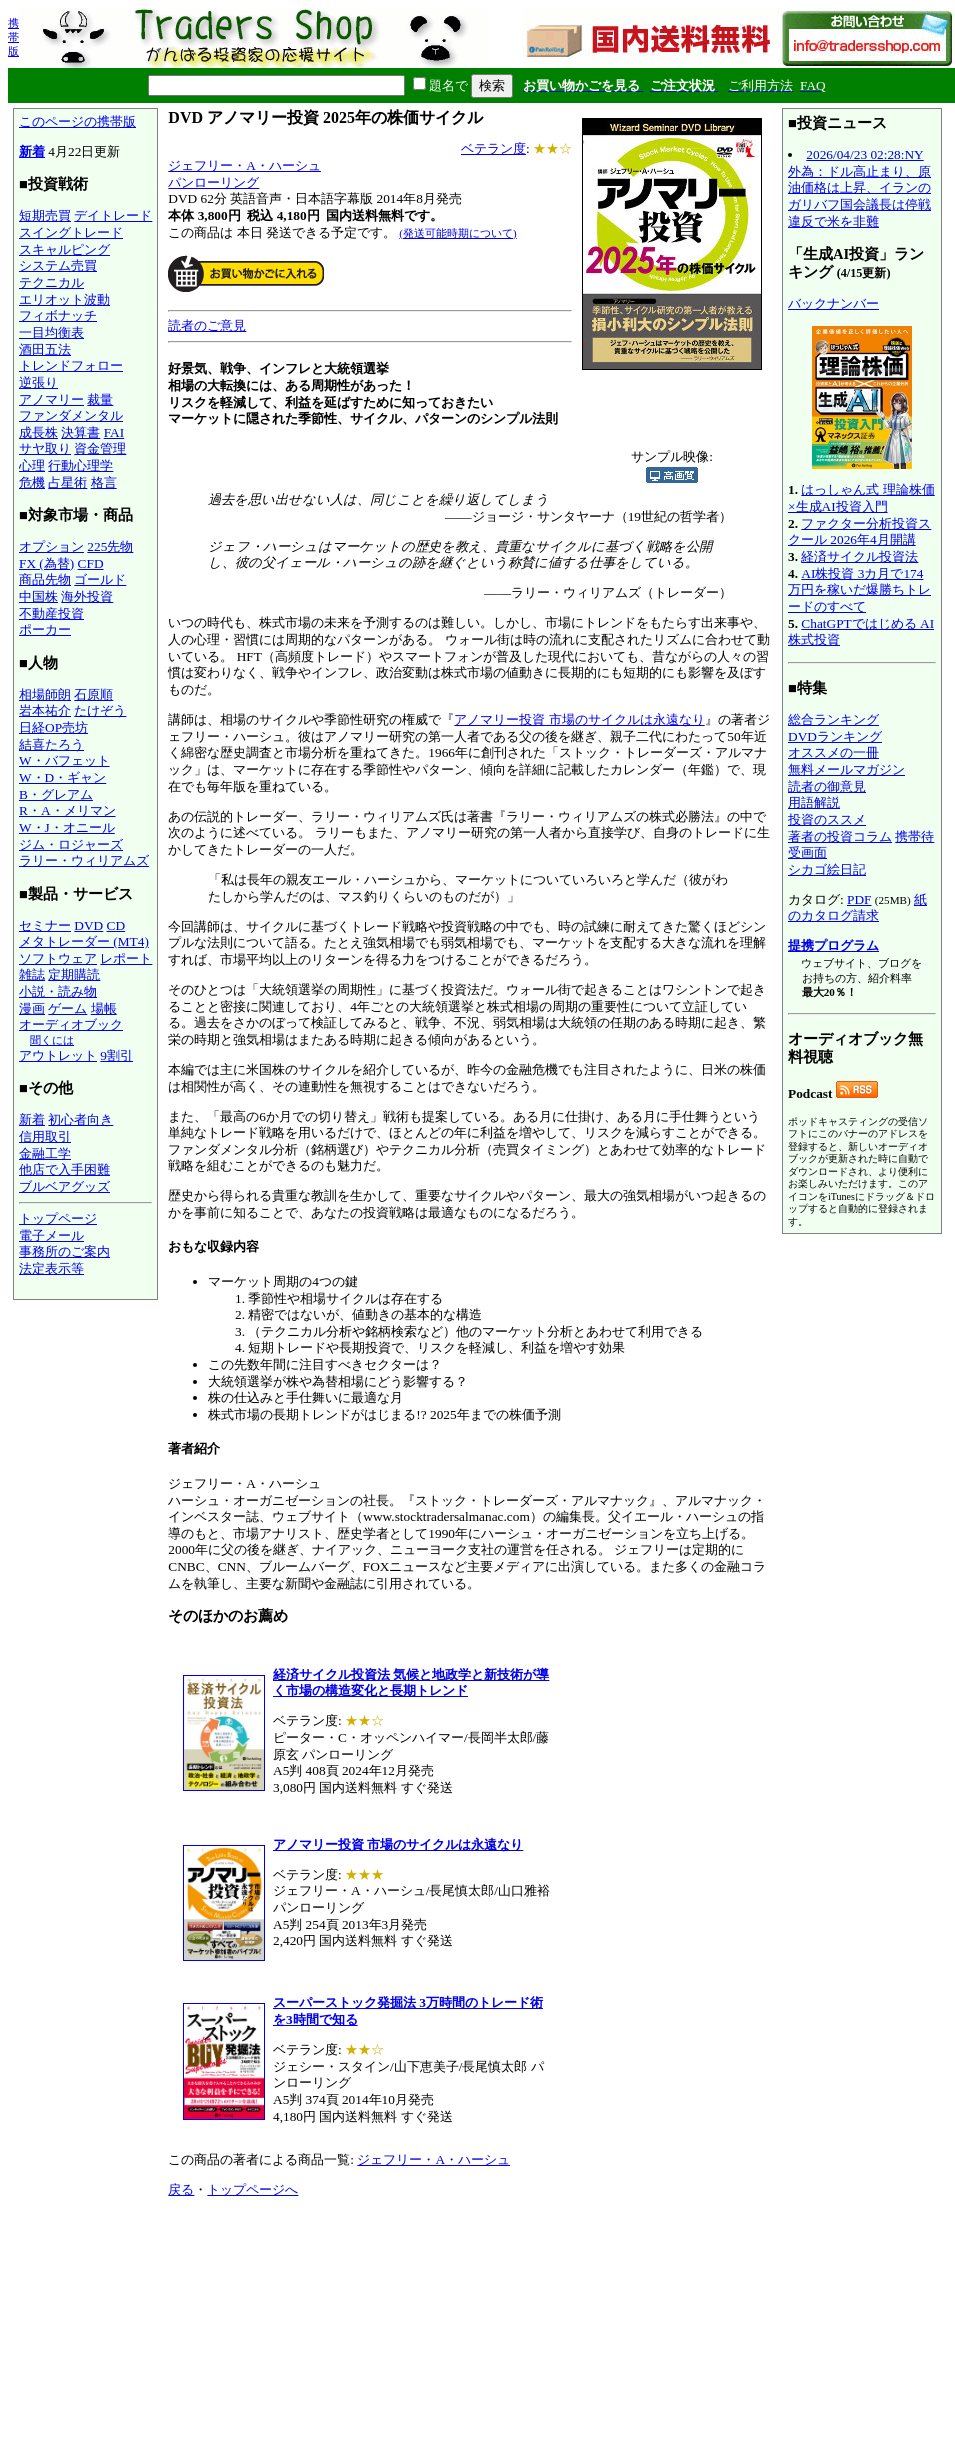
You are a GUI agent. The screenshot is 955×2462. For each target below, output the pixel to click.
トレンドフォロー (71, 365)
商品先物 (45, 579)
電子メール (51, 1235)
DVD (88, 925)
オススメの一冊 (833, 752)
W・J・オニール (67, 827)
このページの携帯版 (77, 121)
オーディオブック (71, 1024)
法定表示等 (51, 1268)
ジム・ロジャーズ (71, 844)
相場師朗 (45, 694)
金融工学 (45, 1153)
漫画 (32, 1008)
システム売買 (58, 265)
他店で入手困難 (64, 1169)
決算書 (80, 432)
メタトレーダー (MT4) (84, 941)
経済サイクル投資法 (859, 556)
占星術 (67, 482)
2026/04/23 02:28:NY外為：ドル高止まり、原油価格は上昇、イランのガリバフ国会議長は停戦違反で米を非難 (859, 188)
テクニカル (51, 282)
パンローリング (213, 182)
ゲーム (67, 1008)
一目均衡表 (51, 332)
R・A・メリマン (67, 810)
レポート (126, 958)
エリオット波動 (64, 299)
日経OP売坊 (53, 727)
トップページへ (252, 2189)
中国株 (38, 596)
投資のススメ (827, 819)
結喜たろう (51, 744)
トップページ (58, 1218)
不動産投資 (51, 613)
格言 (104, 482)
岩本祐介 (45, 710)
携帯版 (13, 37)
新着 (32, 151)
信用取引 (45, 1136)
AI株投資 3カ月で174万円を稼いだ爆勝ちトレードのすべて (859, 590)
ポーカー (45, 629)
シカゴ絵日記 (827, 869)
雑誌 (32, 974)
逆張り (38, 382)
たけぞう (100, 710)
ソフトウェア (58, 958)
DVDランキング (835, 736)
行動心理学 (80, 465)
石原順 (93, 694)
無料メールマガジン (846, 769)
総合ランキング (833, 719)
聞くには (52, 1040)
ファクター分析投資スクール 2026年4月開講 (859, 532)
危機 (32, 482)
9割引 (116, 1055)
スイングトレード (71, 232)
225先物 (110, 546)
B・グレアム (56, 794)
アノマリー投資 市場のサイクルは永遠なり (579, 719)
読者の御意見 (827, 786)
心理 (32, 465)
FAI (114, 432)
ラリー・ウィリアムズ (84, 860)
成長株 (38, 432)
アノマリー (51, 399)
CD (116, 925)
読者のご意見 (207, 325)
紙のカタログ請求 (857, 908)
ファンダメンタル (71, 415)
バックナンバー (833, 303)
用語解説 (814, 802)
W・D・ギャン (62, 777)
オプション (51, 546)
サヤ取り (45, 448)
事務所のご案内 (64, 1251)
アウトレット (58, 1055)
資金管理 (100, 448)
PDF (859, 899)
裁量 (100, 399)
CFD (91, 563)
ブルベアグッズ (64, 1186)
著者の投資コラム (840, 836)
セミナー (45, 925)
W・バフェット (64, 760)
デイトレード (113, 215)
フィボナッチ (58, 315)
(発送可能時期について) (457, 233)
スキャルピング (64, 249)
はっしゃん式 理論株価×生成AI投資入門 (861, 498)
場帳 (104, 1008)
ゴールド (100, 579)
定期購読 (74, 974)
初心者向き (80, 1119)
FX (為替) (46, 563)
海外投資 (87, 596)
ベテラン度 (493, 148)
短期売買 (45, 215)
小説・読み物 (58, 991)
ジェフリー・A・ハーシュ (244, 165)
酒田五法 (45, 349)
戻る (181, 2189)
